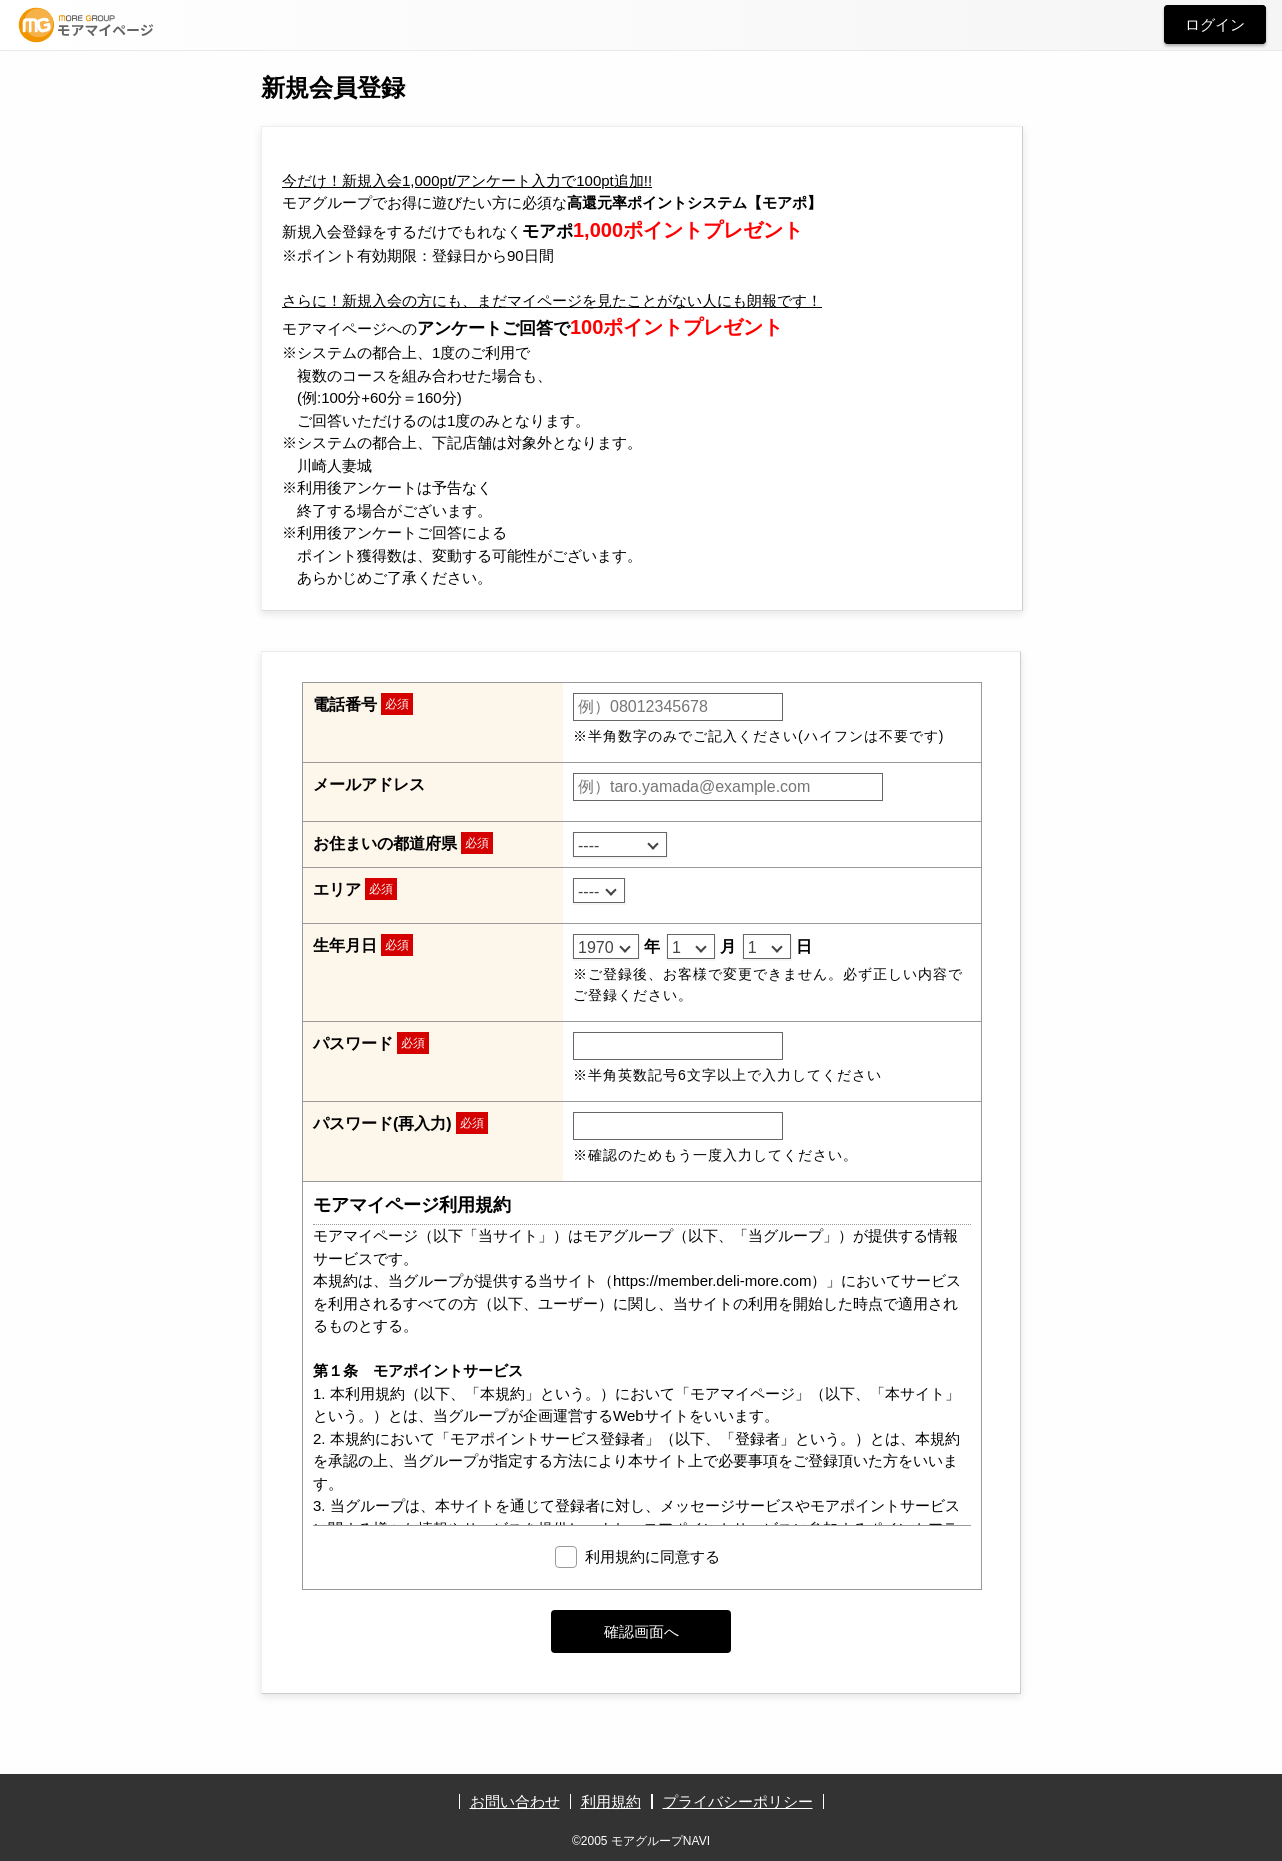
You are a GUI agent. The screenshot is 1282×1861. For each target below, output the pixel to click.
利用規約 (611, 1801)
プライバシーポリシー (738, 1801)
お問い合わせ (515, 1801)
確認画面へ (641, 1631)
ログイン (1215, 24)
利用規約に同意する (652, 1556)
